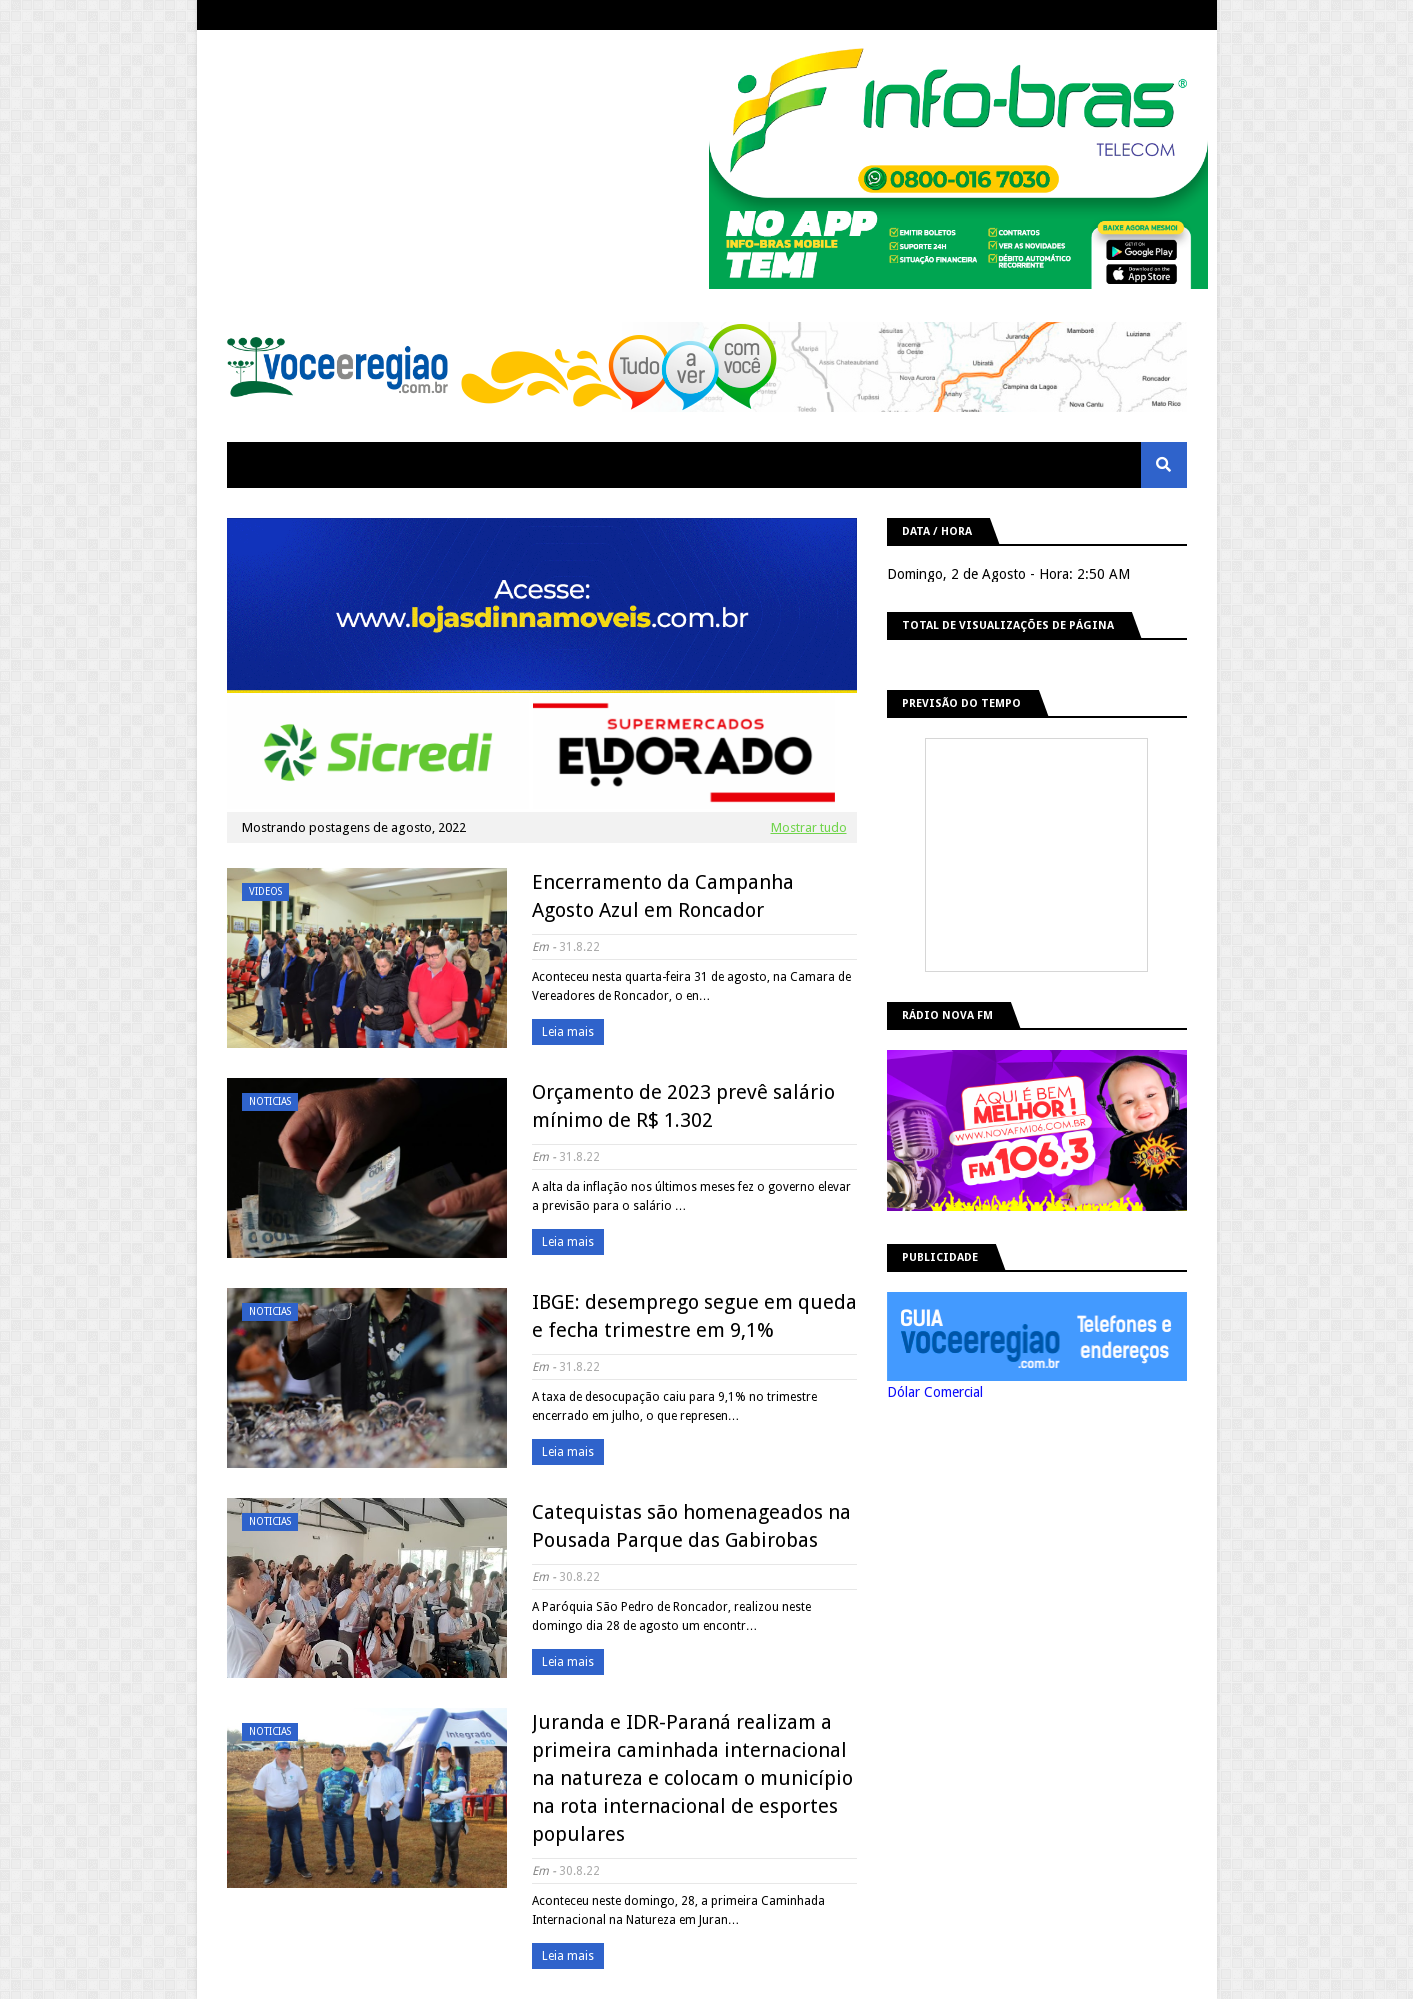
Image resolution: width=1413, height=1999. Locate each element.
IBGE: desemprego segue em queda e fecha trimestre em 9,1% (694, 1316)
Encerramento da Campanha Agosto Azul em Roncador (663, 896)
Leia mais (568, 1032)
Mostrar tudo (809, 827)
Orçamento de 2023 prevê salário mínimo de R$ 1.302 (683, 1106)
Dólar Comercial (935, 1392)
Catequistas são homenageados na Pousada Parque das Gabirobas (691, 1526)
